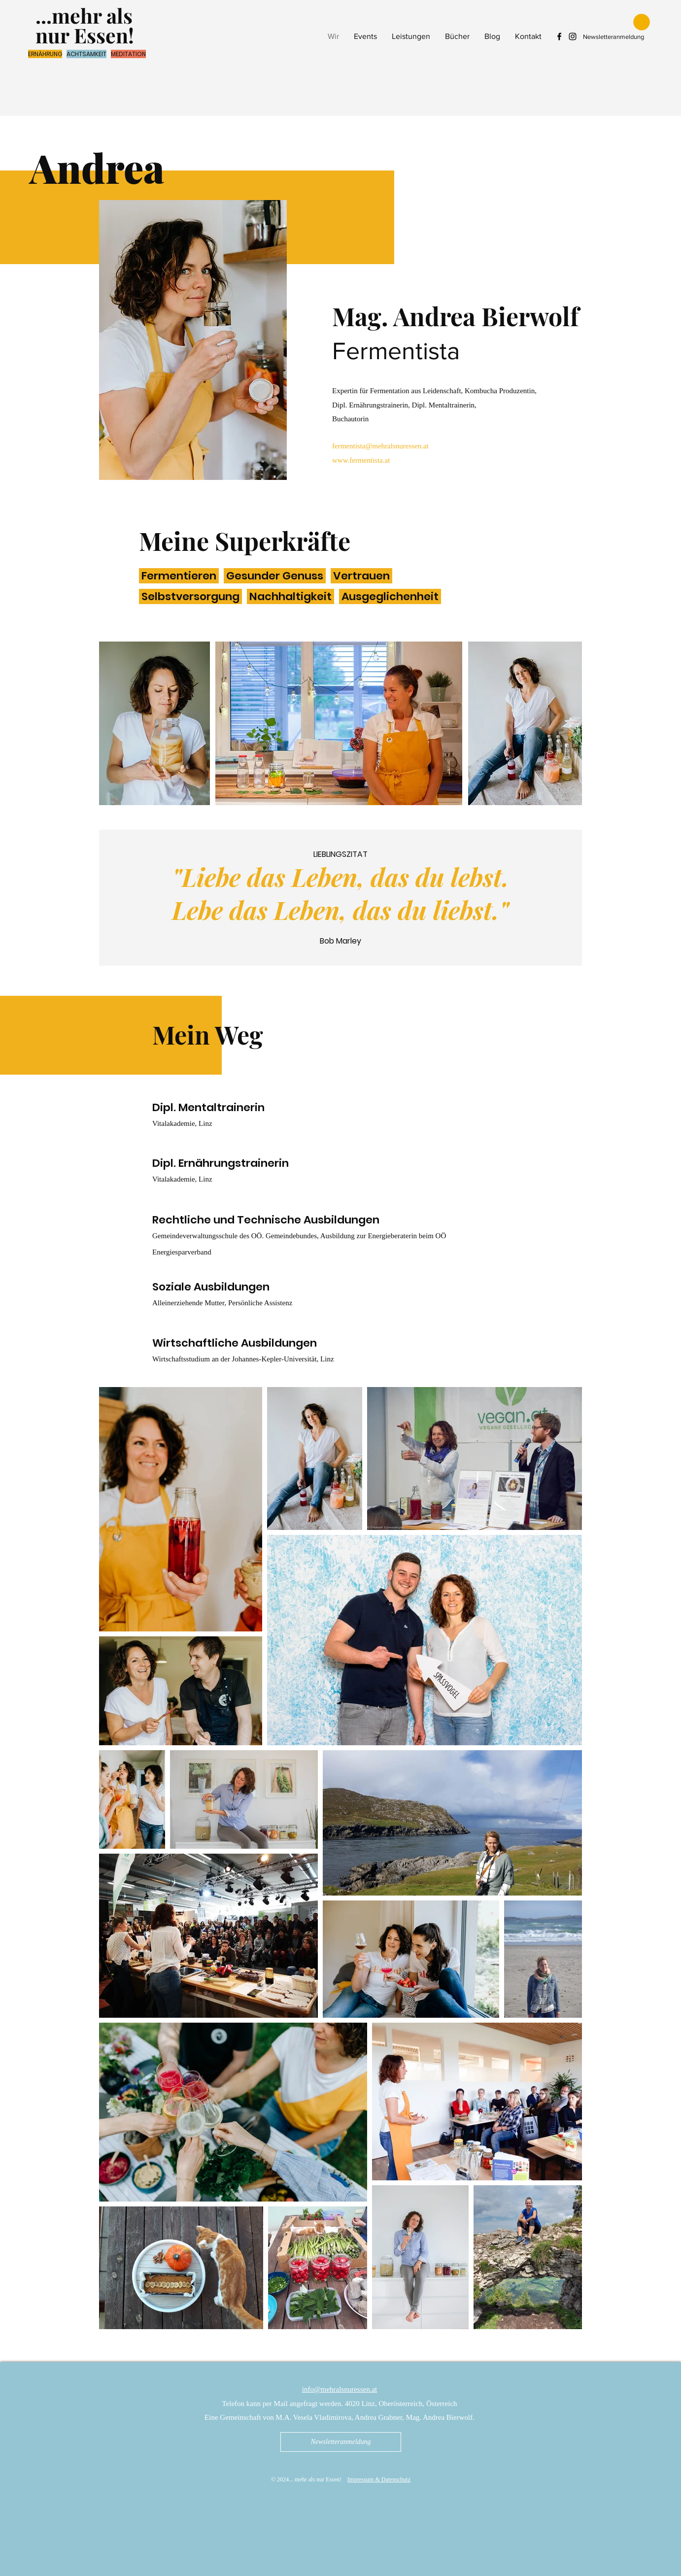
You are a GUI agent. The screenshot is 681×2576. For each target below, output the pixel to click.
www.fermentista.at (361, 460)
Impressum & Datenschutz (378, 2479)
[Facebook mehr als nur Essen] (559, 36)
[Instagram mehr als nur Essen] (573, 36)
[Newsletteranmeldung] (340, 2442)
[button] (641, 22)
